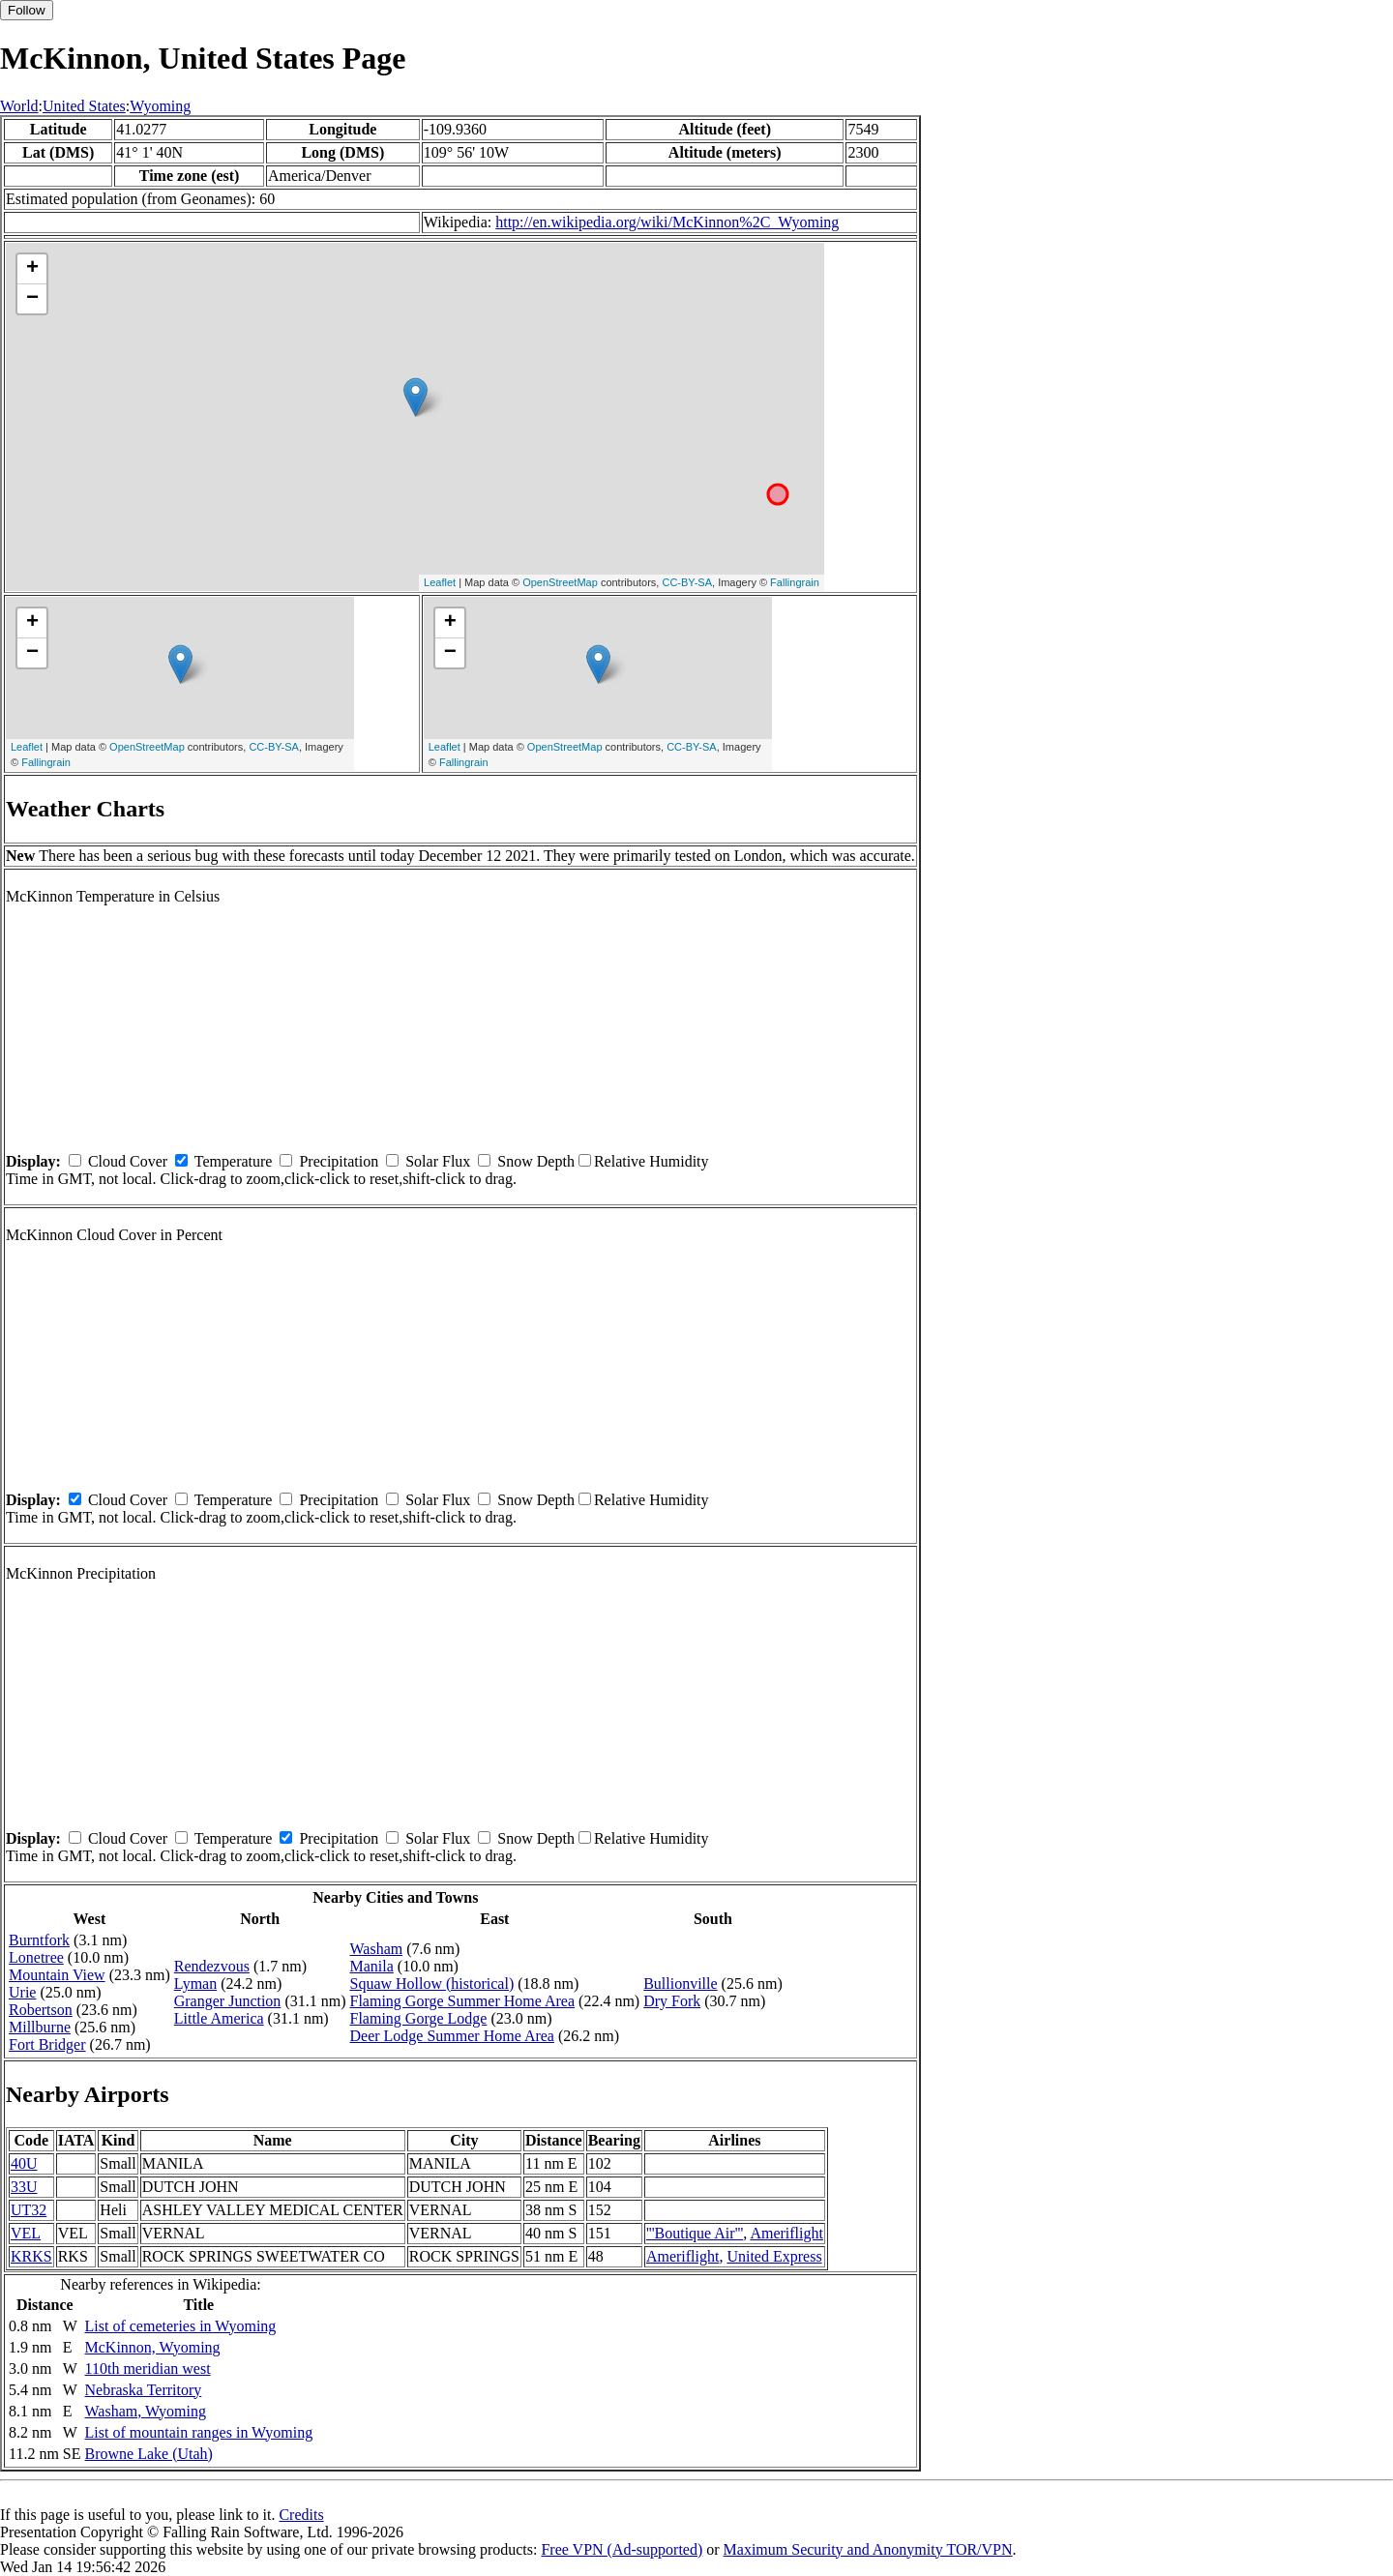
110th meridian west (148, 2368)
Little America (219, 2018)
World (19, 106)
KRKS (31, 2256)
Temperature (233, 1161)
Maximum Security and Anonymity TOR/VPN (868, 2549)
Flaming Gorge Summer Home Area (462, 2001)
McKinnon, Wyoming (153, 2347)
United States (84, 106)
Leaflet (440, 582)
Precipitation (338, 1161)
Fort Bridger (47, 2044)
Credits (301, 2514)
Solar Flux (437, 1161)
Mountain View (57, 1975)
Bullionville (680, 1983)
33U (24, 2186)
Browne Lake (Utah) (149, 2453)
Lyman (195, 1983)
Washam (375, 1948)
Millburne (40, 2027)
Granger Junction (228, 2001)
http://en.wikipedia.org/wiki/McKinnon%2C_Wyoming (667, 222)
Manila (371, 1966)
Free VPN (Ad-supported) (621, 2549)
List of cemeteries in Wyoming (181, 2326)
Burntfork (39, 1940)
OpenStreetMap (560, 582)
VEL (26, 2233)
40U (24, 2163)
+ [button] (32, 268)
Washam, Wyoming (145, 2411)
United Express (773, 2256)
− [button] (32, 298)
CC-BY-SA (687, 582)
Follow (26, 10)
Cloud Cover (127, 1161)
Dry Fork (671, 2001)
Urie (22, 1992)
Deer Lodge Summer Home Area (451, 2036)
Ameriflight (786, 2233)
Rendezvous (212, 1966)
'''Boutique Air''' (694, 2233)
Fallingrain (794, 582)
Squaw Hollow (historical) (431, 1983)
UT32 (28, 2210)
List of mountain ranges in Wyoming (199, 2432)
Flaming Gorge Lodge (418, 2018)
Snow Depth (536, 1161)
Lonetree (36, 1957)
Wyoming (160, 106)
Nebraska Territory (143, 2390)
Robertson (41, 2009)
